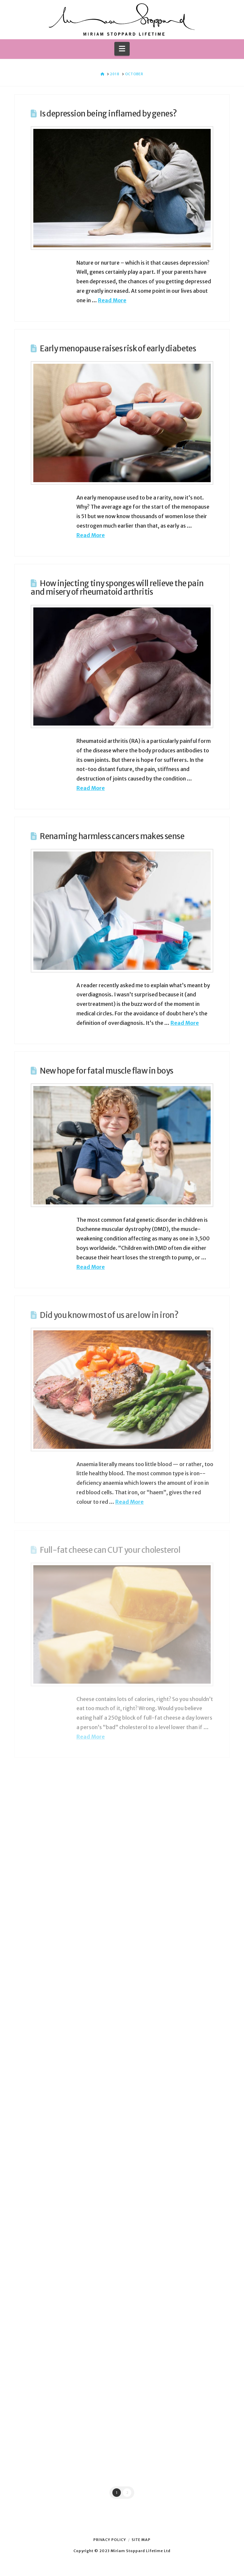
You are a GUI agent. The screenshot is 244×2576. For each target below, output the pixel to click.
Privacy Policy (109, 2539)
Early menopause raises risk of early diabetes (118, 348)
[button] (122, 49)
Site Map (141, 2539)
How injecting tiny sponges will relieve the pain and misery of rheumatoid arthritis (117, 587)
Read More (112, 300)
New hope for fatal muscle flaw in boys (106, 1071)
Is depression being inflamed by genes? (108, 114)
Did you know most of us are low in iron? (109, 1315)
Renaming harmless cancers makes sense (112, 836)
